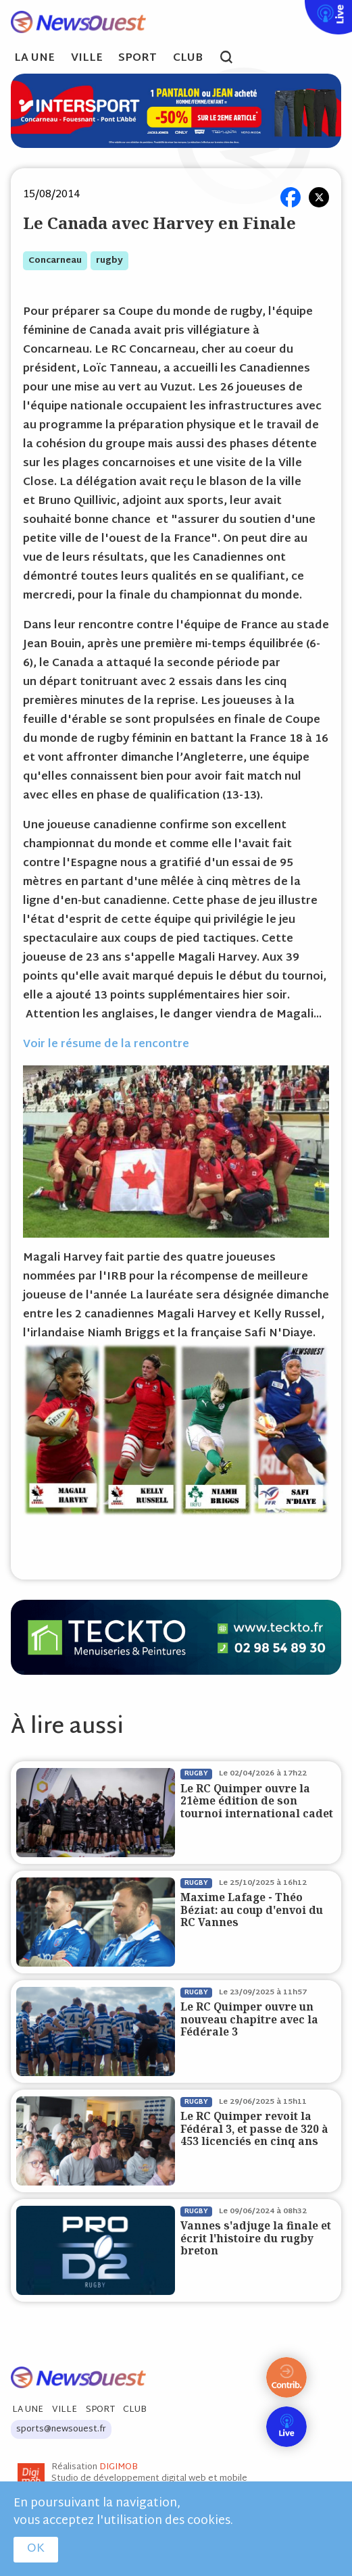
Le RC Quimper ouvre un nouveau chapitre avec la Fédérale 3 (249, 2019)
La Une (34, 58)
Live (302, 9)
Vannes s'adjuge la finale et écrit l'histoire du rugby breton (255, 2238)
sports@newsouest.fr (61, 2429)
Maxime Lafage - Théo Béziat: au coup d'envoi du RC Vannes (251, 1909)
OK (36, 2549)
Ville (87, 58)
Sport (137, 58)
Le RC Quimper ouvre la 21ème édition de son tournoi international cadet (256, 1801)
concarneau (55, 261)
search (233, 59)
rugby (109, 261)
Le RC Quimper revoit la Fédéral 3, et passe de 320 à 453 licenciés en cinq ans (254, 2128)
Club (188, 58)
